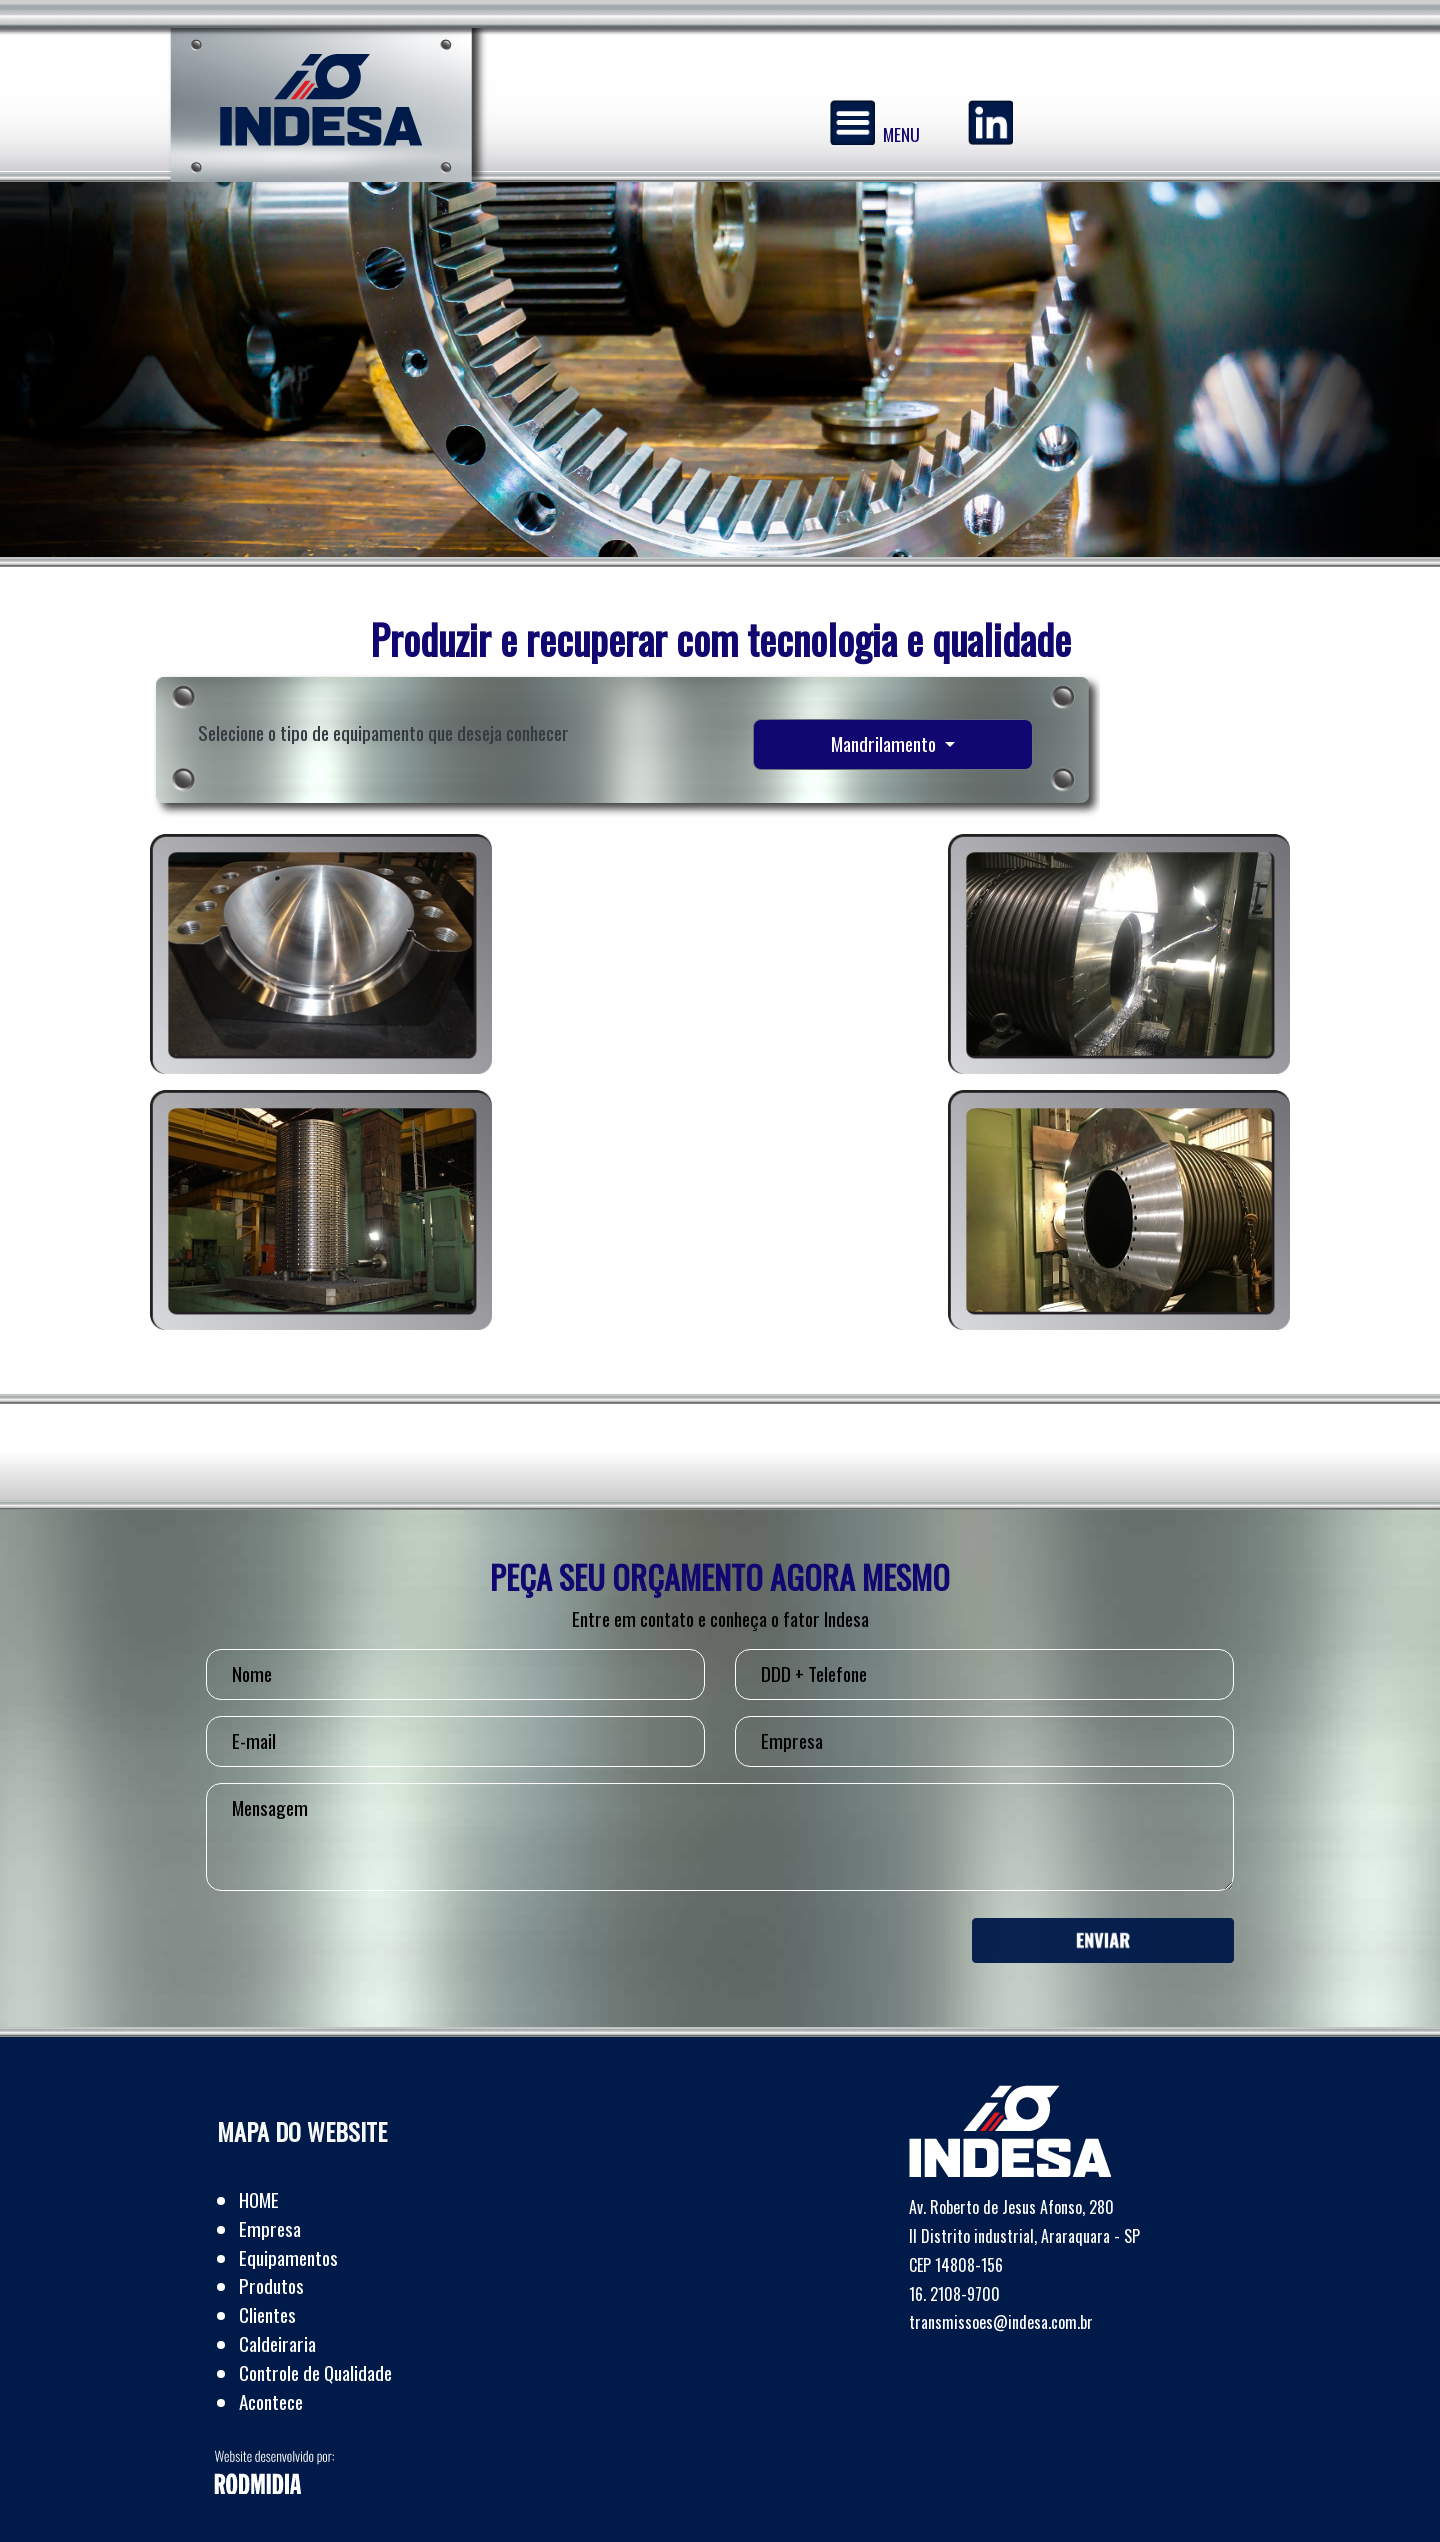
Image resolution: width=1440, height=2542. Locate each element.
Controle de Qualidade (315, 2372)
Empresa (270, 2228)
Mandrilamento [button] (885, 743)
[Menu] (852, 122)
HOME (259, 2199)
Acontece (271, 2401)
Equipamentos (288, 2257)
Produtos (271, 2285)
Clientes (267, 2314)
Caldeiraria (277, 2343)
